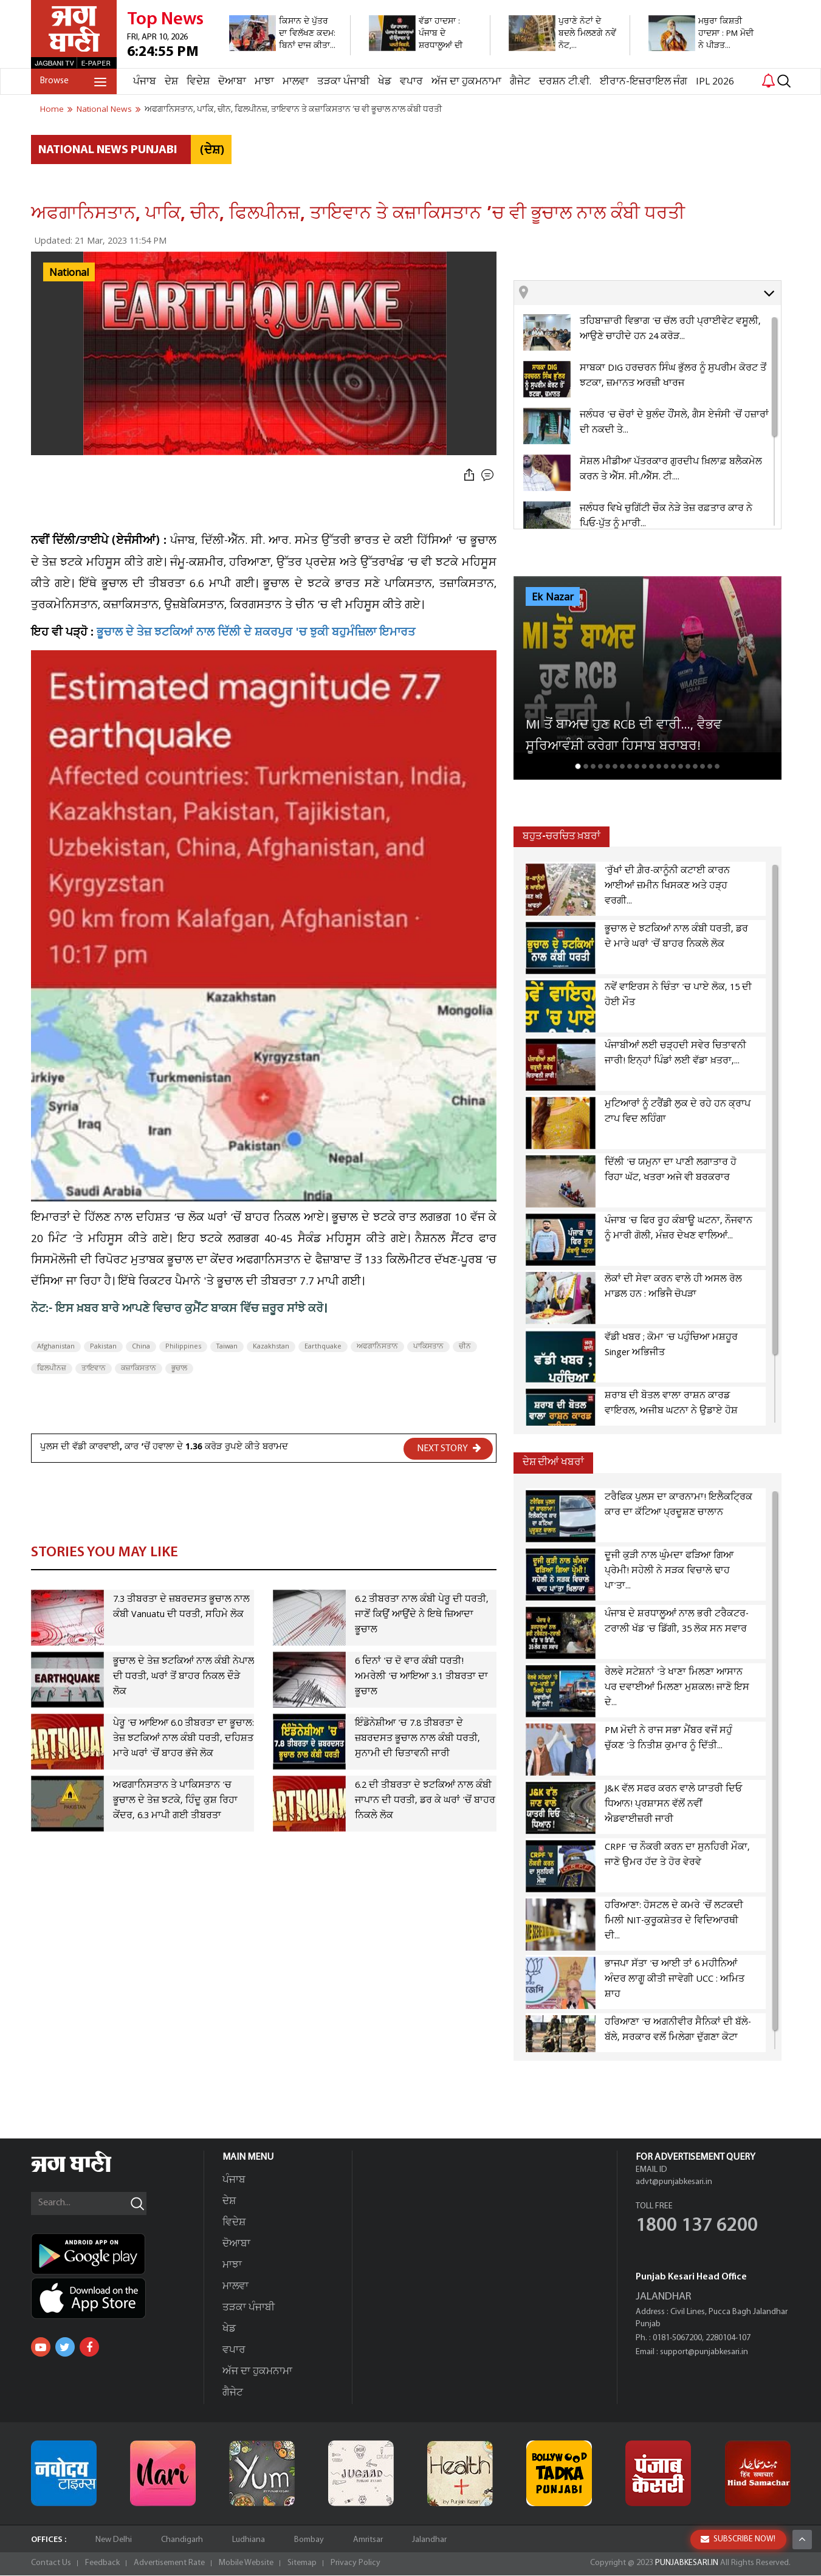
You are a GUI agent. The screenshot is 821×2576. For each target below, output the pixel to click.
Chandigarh (182, 2540)
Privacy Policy (355, 2563)
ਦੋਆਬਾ (232, 82)
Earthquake (323, 1347)
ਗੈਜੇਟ (520, 82)
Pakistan (103, 1347)
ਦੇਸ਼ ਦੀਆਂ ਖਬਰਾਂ (553, 1462)
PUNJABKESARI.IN (686, 2563)
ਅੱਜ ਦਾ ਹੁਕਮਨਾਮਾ (466, 82)
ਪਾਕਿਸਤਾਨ (428, 1347)
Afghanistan (56, 1347)
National (69, 273)
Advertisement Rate (169, 2563)
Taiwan (227, 1347)
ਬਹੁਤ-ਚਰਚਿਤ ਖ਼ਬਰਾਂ (561, 836)
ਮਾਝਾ (264, 82)
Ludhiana (248, 2540)
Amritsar (368, 2540)
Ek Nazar (553, 597)
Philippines (183, 1347)
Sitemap (302, 2563)
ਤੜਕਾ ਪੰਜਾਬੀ (343, 82)
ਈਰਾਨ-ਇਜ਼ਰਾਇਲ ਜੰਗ (643, 82)
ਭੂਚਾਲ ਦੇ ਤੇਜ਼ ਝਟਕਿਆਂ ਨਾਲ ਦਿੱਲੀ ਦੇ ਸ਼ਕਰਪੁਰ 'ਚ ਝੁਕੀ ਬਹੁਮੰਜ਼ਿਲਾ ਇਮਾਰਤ (256, 633)
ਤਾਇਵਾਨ (93, 1368)
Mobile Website (246, 2563)
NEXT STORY (449, 1448)
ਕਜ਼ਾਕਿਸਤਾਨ (138, 1368)
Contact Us (51, 2563)
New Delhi (113, 2540)
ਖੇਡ (384, 82)
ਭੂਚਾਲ (179, 1368)
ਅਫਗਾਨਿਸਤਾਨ (377, 1347)
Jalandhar (429, 2540)
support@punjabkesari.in (704, 2352)
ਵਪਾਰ (411, 82)
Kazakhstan (271, 1347)
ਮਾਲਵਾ (296, 82)
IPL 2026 (715, 82)
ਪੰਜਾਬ (144, 82)
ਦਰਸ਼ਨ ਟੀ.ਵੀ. (565, 82)
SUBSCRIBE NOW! (738, 2539)
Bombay (309, 2540)
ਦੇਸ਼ (171, 82)
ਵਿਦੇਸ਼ (198, 82)
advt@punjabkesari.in (674, 2182)
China (141, 1347)
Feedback (102, 2563)
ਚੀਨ (465, 1347)
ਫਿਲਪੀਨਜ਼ (51, 1368)
